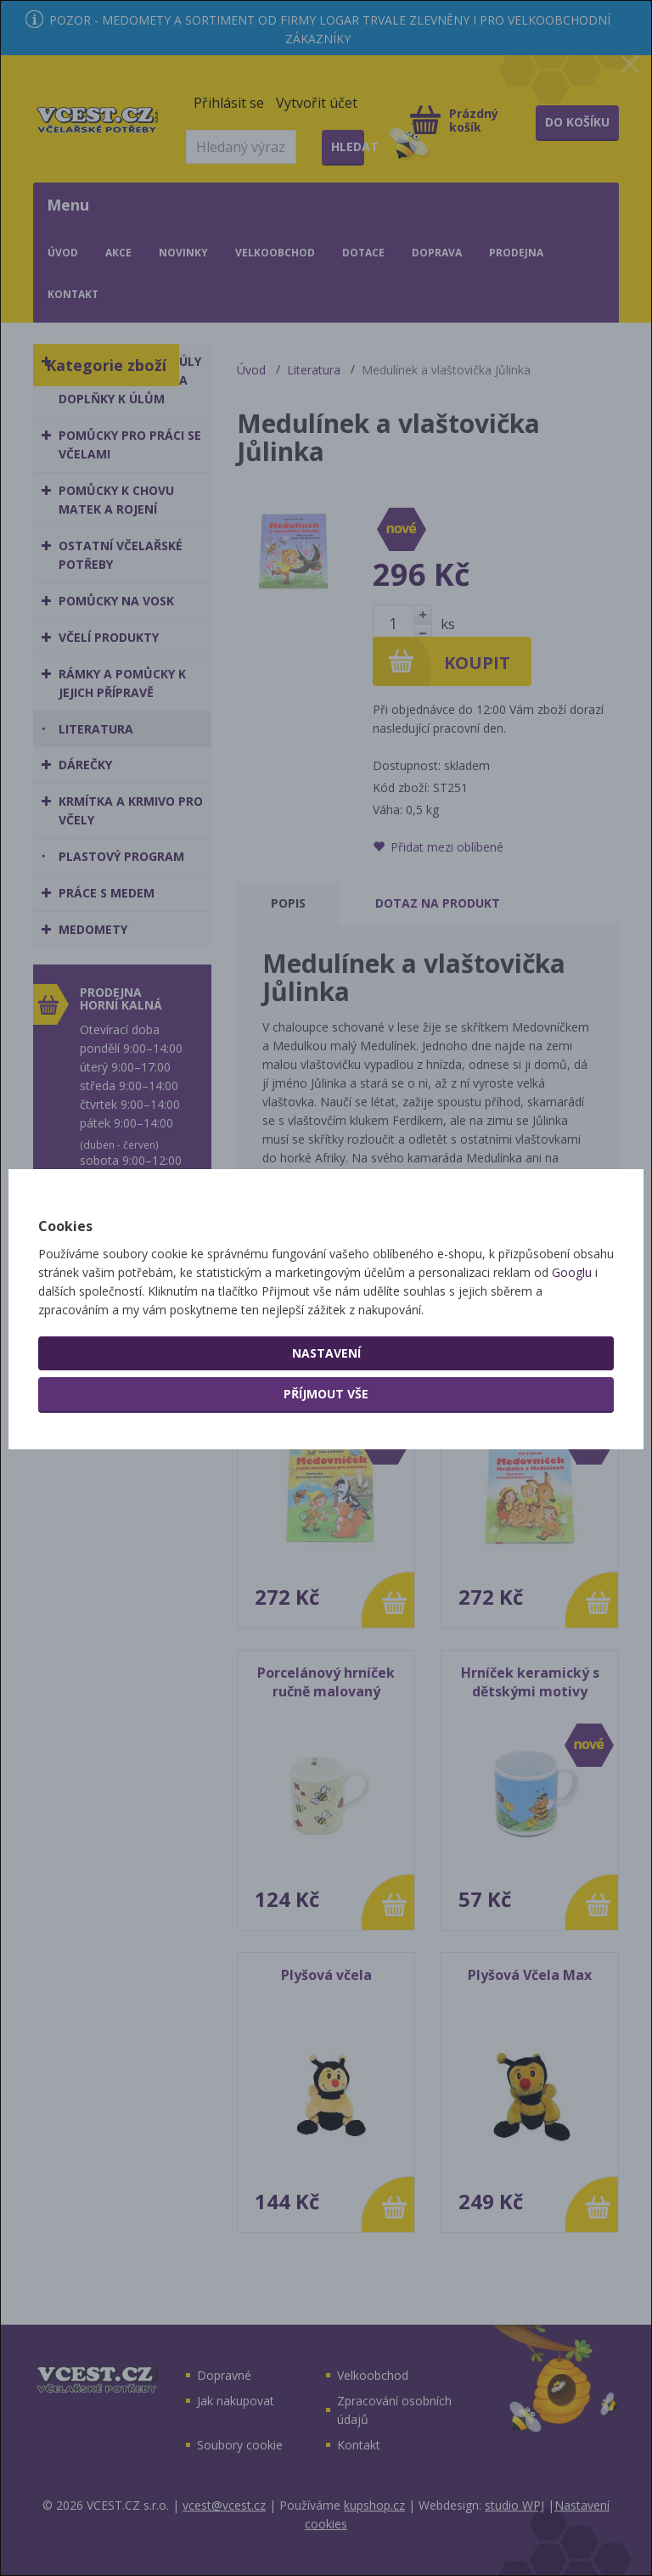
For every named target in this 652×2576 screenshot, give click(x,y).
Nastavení (326, 1353)
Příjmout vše (326, 1394)
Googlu (572, 1272)
